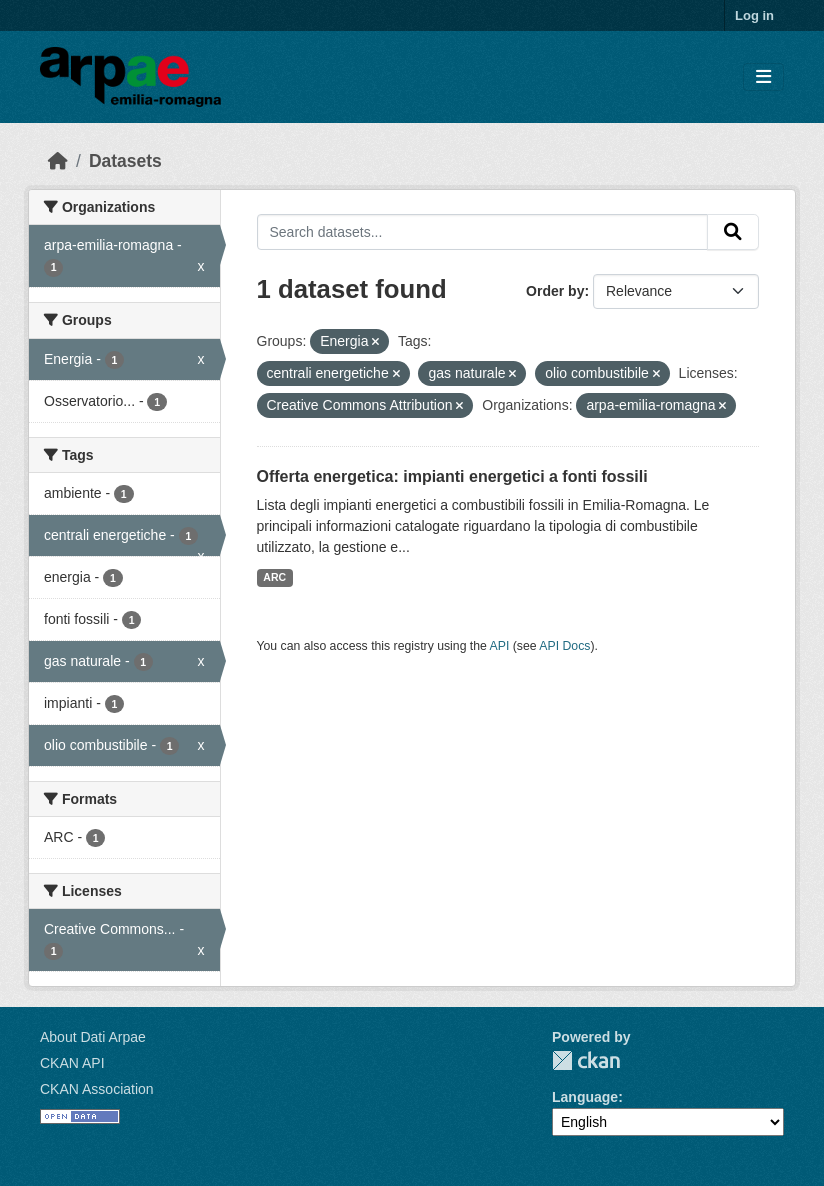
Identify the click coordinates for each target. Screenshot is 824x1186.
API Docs (564, 646)
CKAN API (72, 1063)
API (500, 646)
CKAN (586, 1060)
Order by (555, 291)
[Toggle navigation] (763, 77)
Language (585, 1097)
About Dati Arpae (93, 1037)
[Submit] (733, 232)
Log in (754, 15)
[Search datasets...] (483, 232)
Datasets (125, 161)
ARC (274, 577)
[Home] (58, 161)
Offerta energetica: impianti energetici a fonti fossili (452, 476)
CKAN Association (97, 1089)
